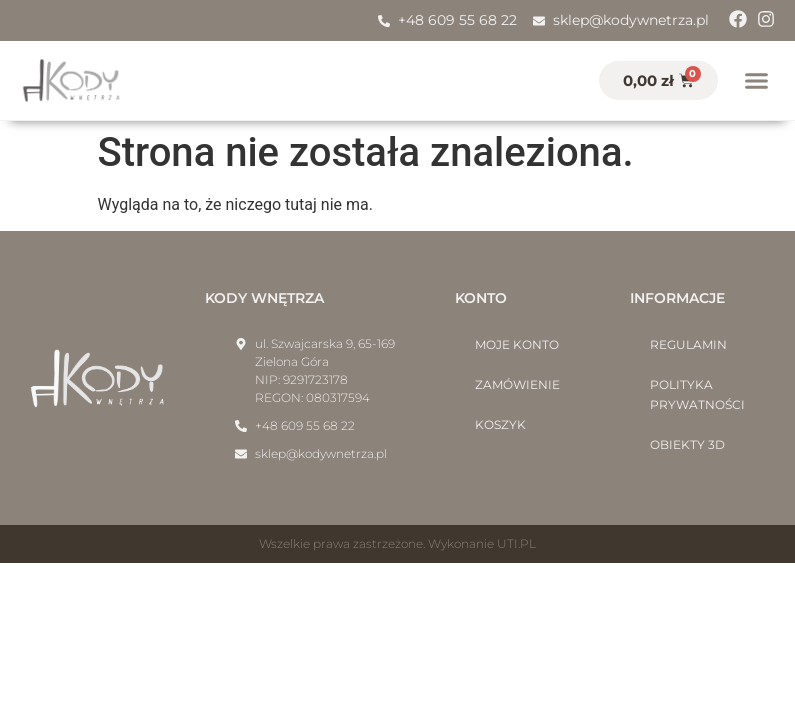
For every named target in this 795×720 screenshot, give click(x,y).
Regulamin (688, 344)
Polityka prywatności (697, 394)
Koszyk (500, 424)
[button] (757, 81)
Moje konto (517, 344)
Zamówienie (517, 384)
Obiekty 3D (687, 444)
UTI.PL (516, 543)
